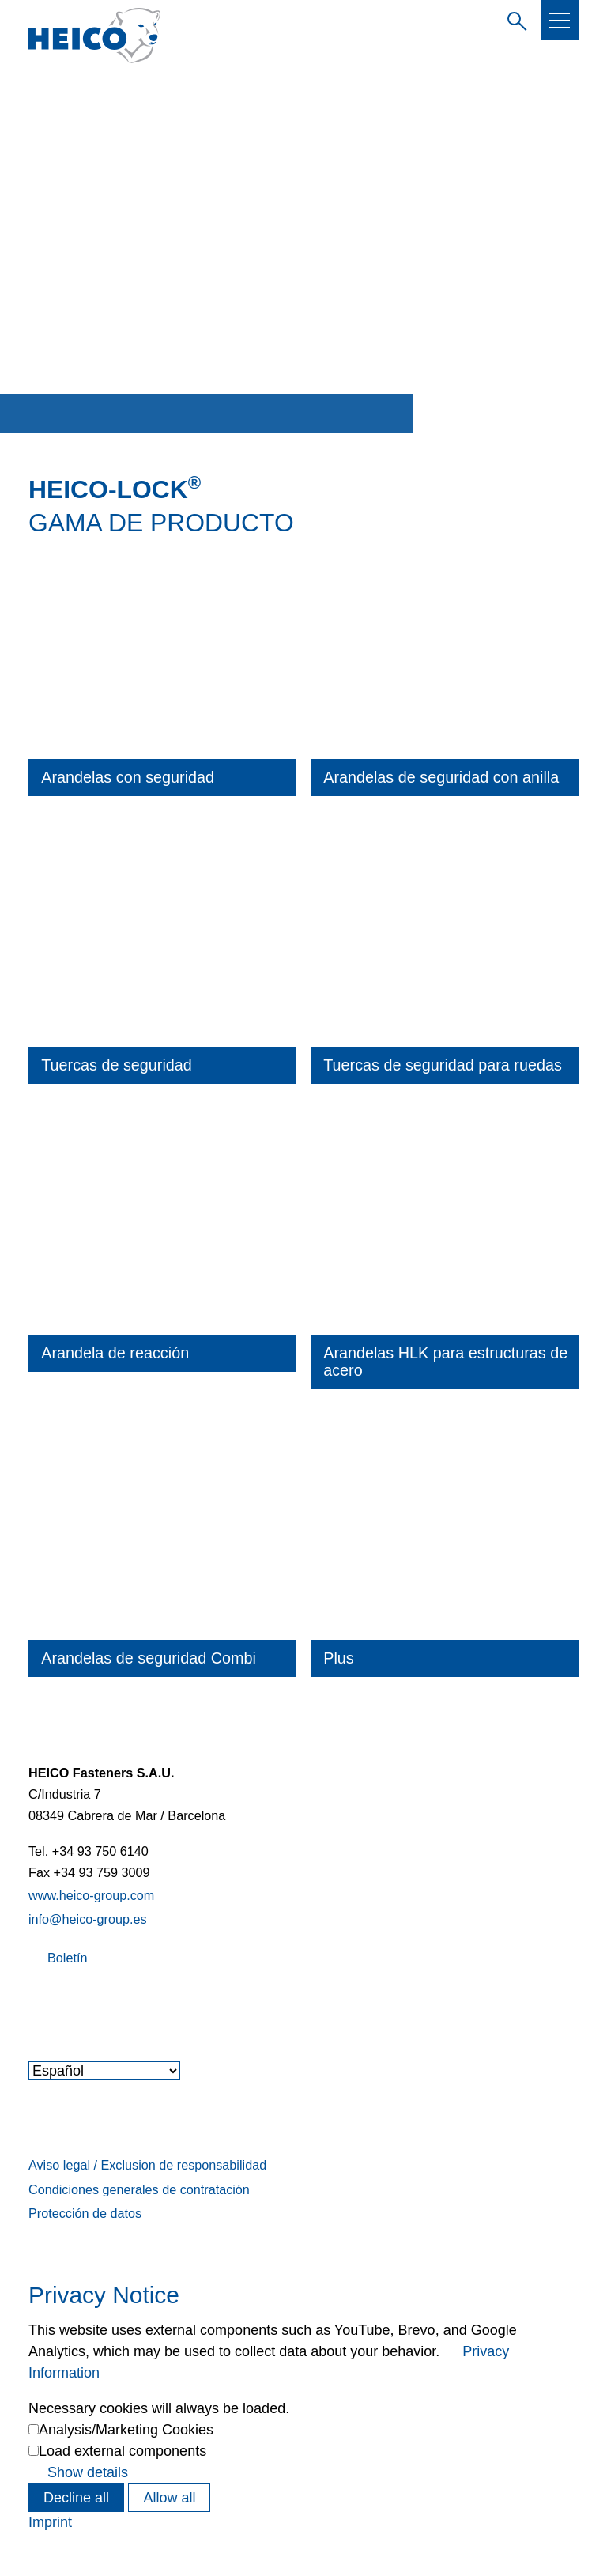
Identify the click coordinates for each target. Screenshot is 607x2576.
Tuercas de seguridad (116, 1065)
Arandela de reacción (115, 1353)
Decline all (76, 2498)
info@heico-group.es (87, 1919)
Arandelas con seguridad (127, 777)
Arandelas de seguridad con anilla (441, 777)
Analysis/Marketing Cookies (126, 2430)
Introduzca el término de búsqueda (513, 19)
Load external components (122, 2451)
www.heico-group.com (91, 1895)
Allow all (169, 2498)
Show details (87, 2472)
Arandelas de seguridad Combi (148, 1658)
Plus (338, 1658)
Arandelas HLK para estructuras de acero (445, 1361)
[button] (559, 20)
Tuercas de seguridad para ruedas (442, 1065)
